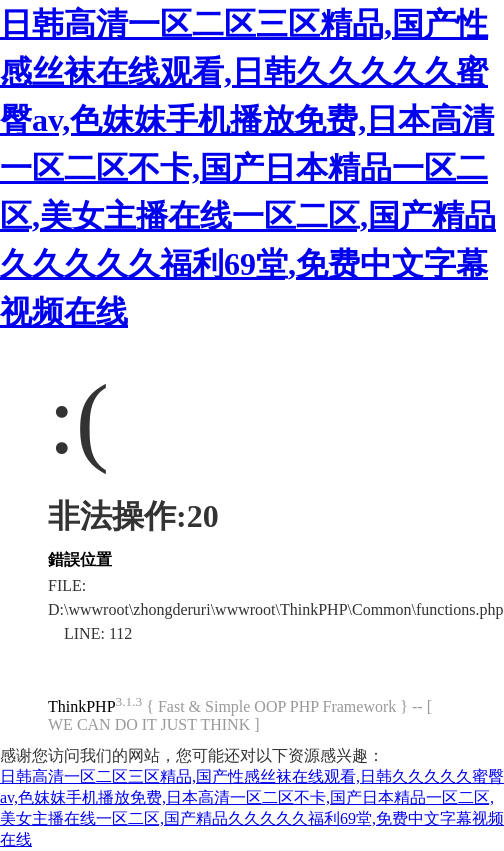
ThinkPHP (82, 706)
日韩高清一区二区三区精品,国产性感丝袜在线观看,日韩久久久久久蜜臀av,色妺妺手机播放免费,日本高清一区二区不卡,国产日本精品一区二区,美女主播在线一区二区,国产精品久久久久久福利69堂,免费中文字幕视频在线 (248, 168)
